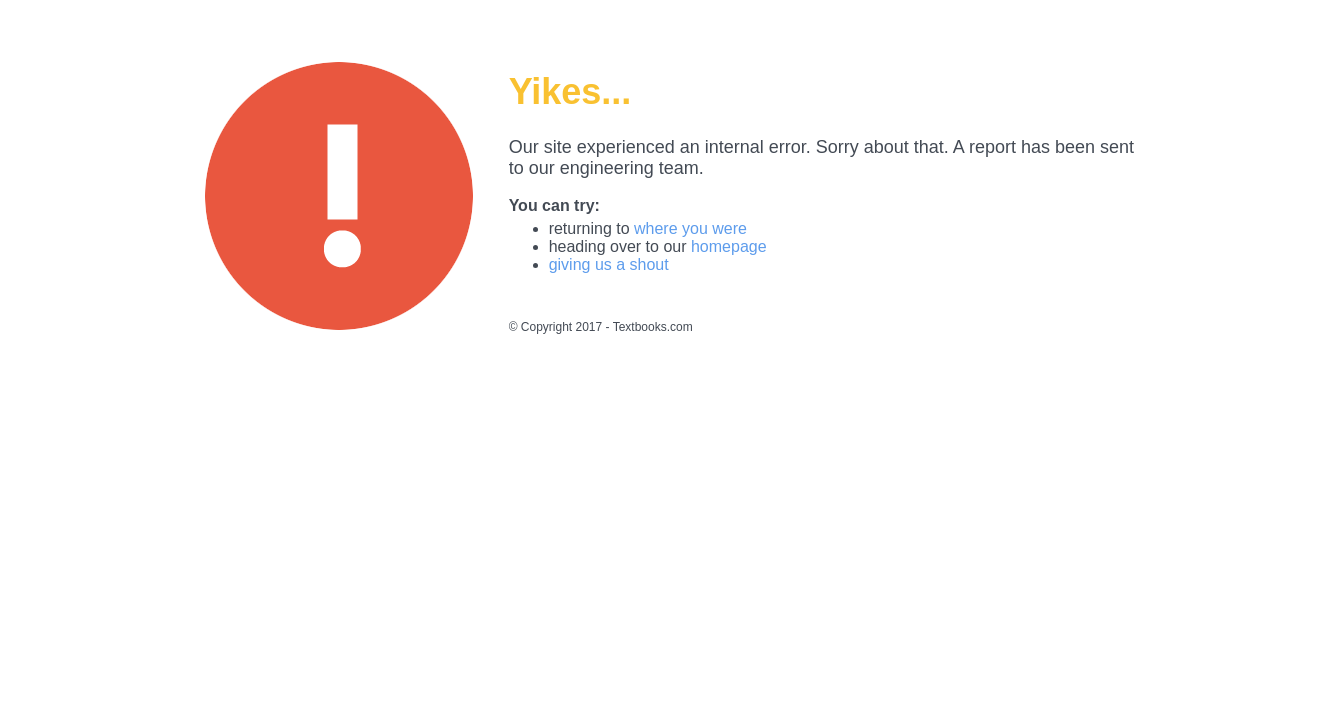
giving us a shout (609, 264)
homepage (729, 246)
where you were (690, 228)
